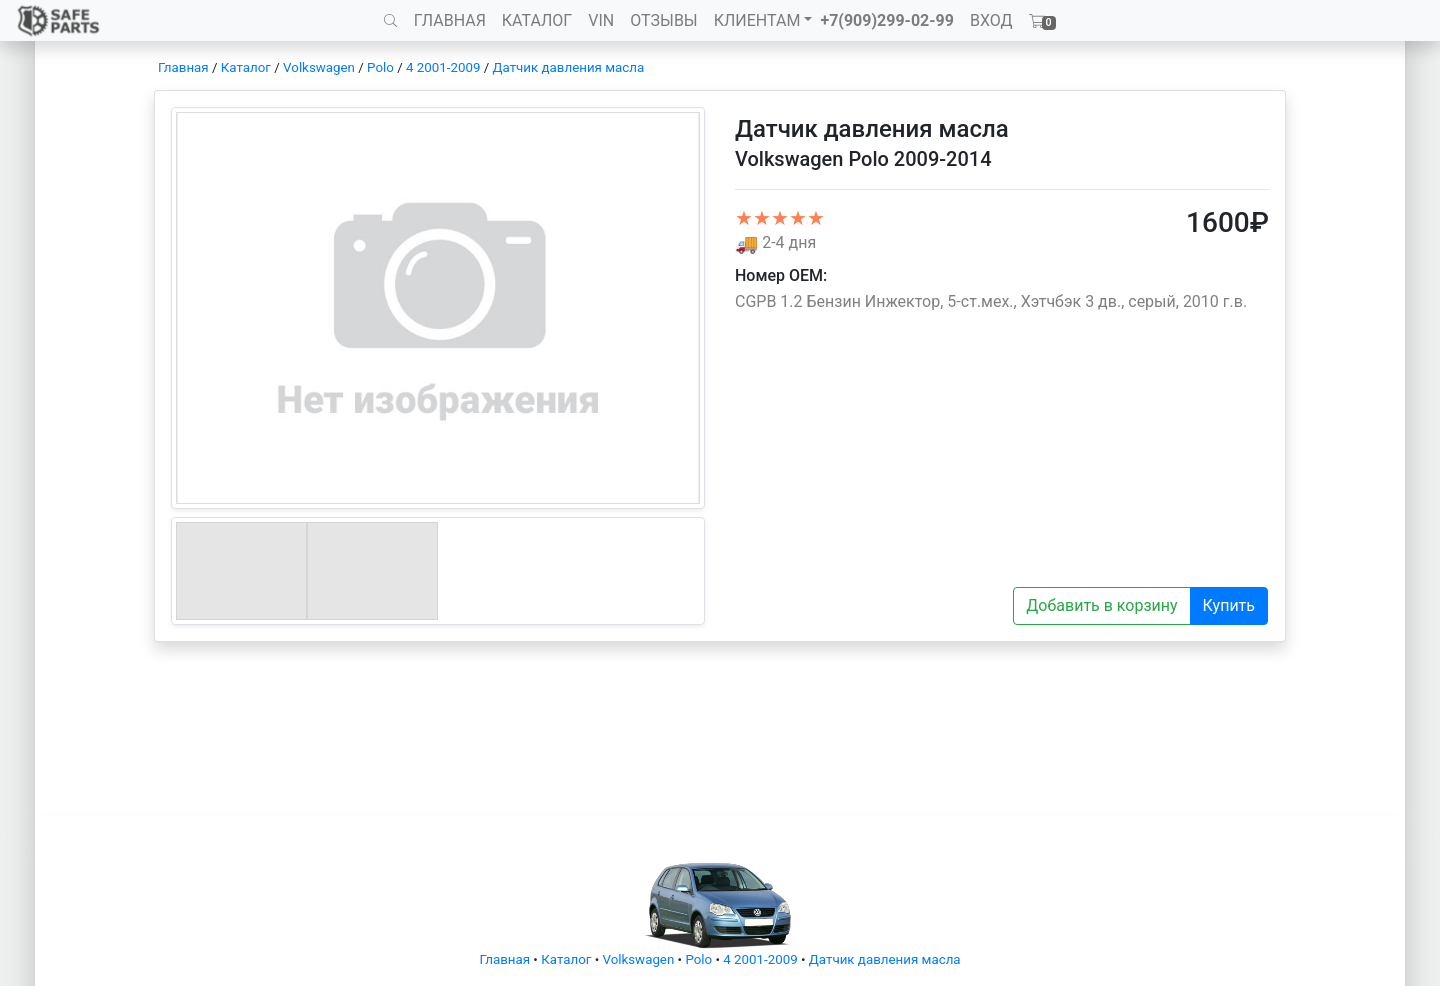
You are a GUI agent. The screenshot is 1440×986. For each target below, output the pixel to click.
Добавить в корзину (1101, 605)
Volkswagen (319, 67)
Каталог (246, 67)
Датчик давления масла (569, 67)
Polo (380, 67)
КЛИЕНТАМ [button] (757, 20)
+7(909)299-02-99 (887, 20)
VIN (601, 20)
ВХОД (991, 20)
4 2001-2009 (443, 67)
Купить (1229, 605)
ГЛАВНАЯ (450, 20)
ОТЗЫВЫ (663, 20)
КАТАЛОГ (537, 20)
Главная (183, 67)
